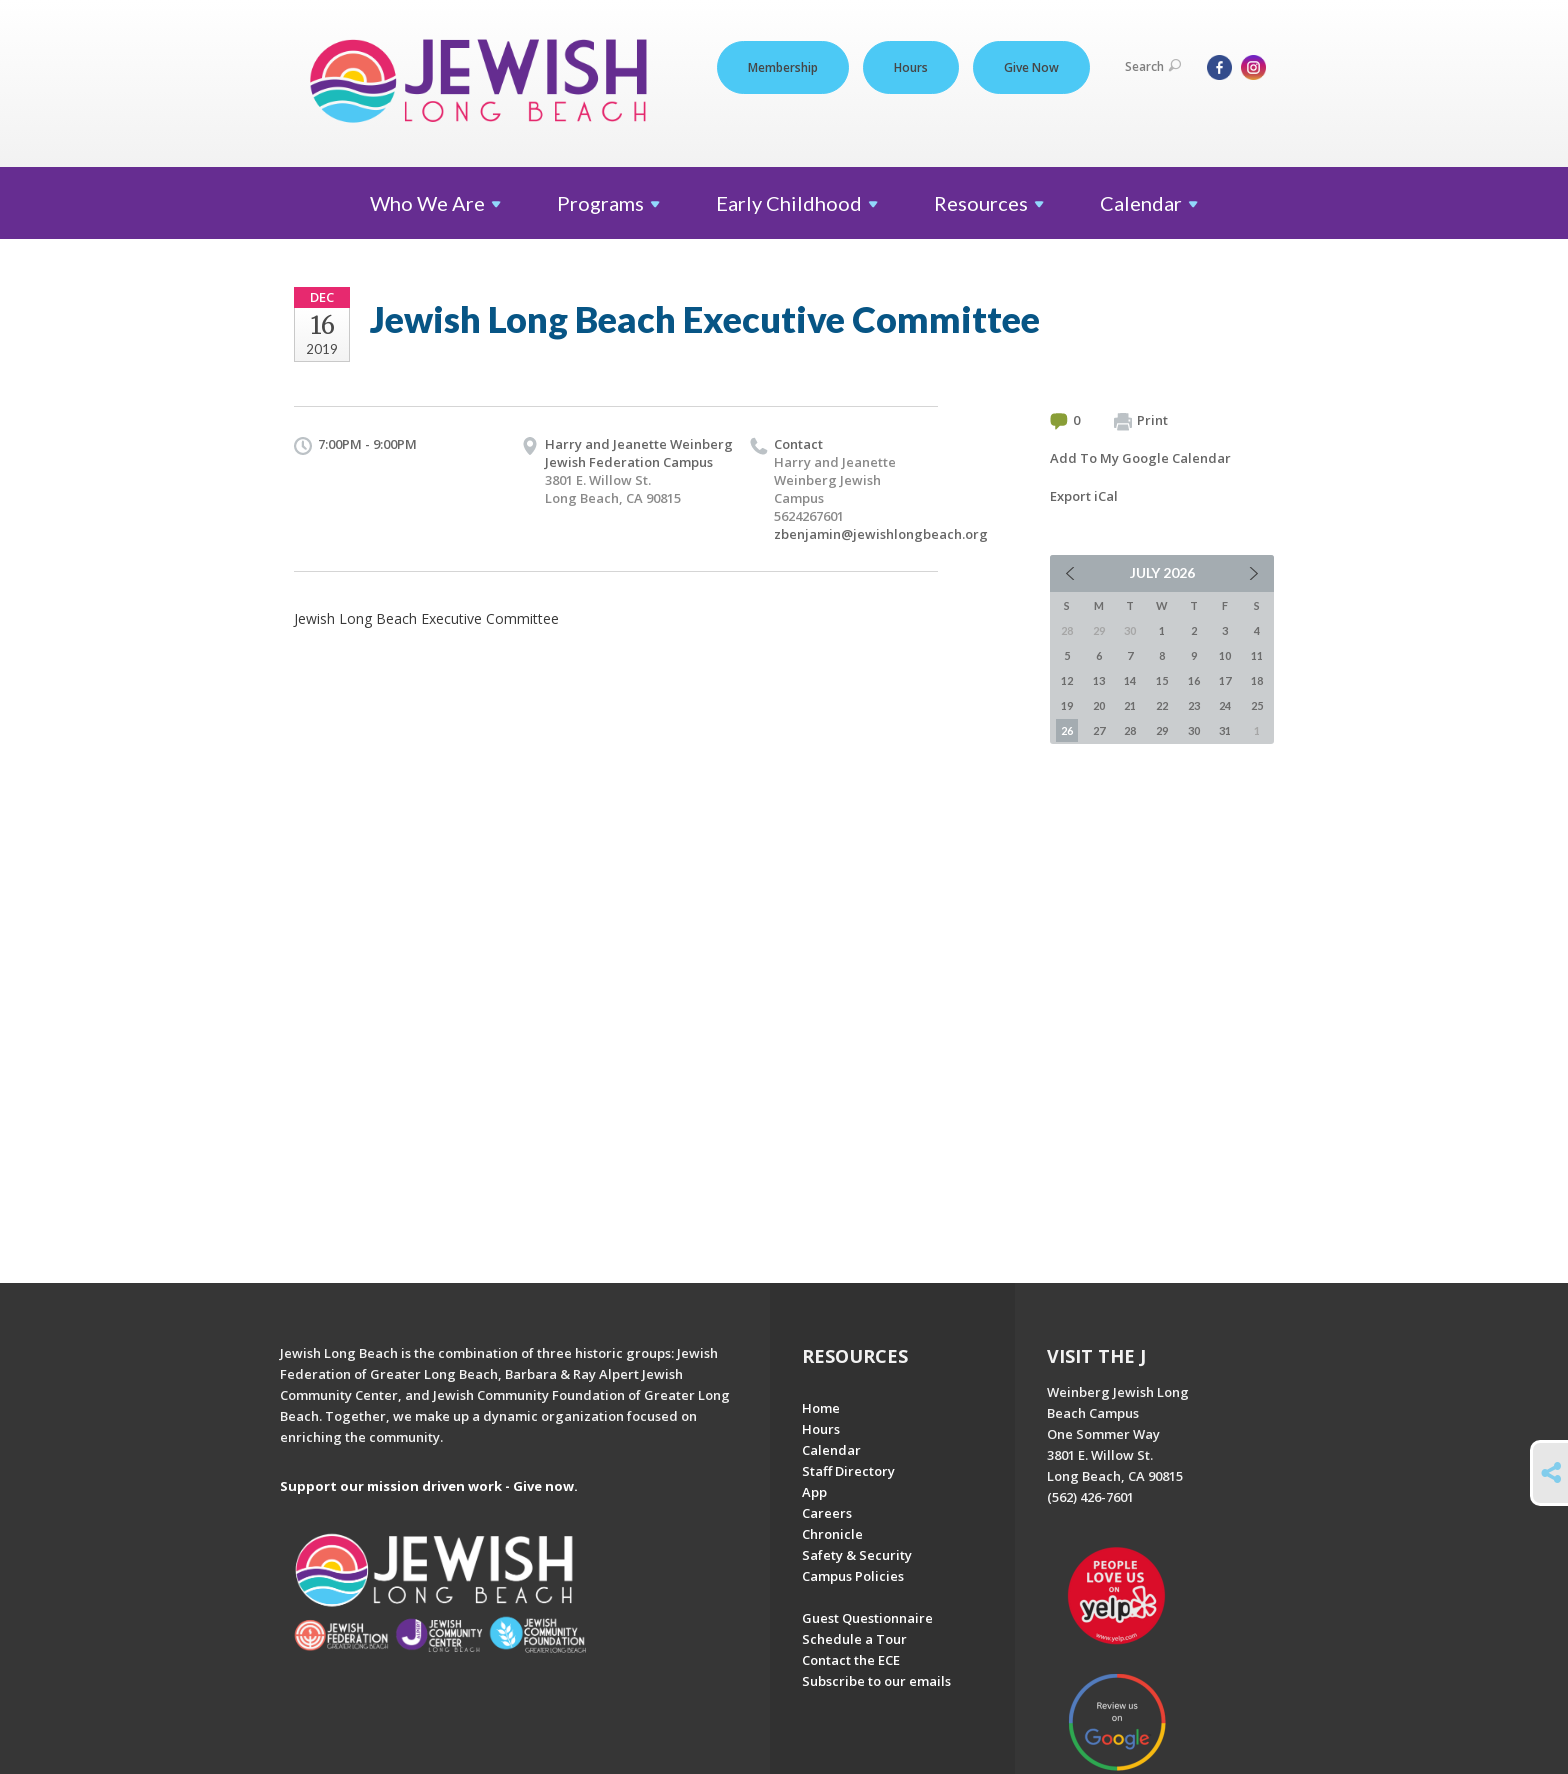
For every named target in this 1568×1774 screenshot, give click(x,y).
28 (1130, 730)
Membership (783, 67)
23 (1194, 705)
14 (1130, 680)
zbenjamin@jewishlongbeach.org (881, 534)
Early (797, 203)
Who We (435, 203)
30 (1194, 730)
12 (1067, 680)
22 (1162, 705)
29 (1162, 730)
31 (1225, 730)
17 (1225, 680)
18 (1257, 680)
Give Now (1031, 67)
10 (1225, 655)
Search (1153, 66)
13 (1099, 680)
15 (1162, 680)
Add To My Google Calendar (1140, 458)
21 (1130, 705)
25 (1257, 705)
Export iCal (1084, 496)
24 (1225, 705)
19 (1067, 705)
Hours (911, 67)
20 (1099, 705)
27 (1099, 730)
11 (1257, 655)
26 (1067, 730)
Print (1141, 421)
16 (1194, 680)
